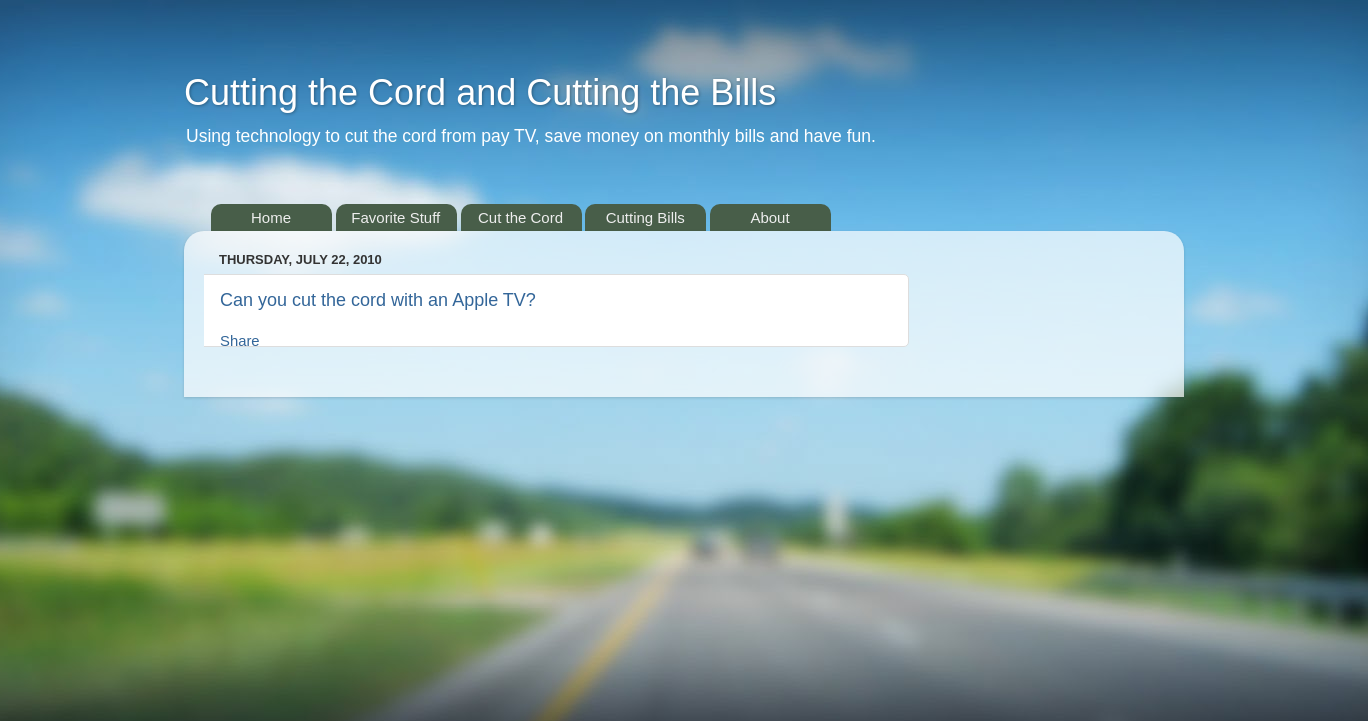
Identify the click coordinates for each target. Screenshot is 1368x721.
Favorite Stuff (395, 217)
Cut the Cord (520, 217)
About (769, 217)
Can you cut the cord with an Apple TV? (378, 300)
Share (240, 341)
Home (271, 217)
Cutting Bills (645, 217)
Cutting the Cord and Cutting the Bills (480, 92)
